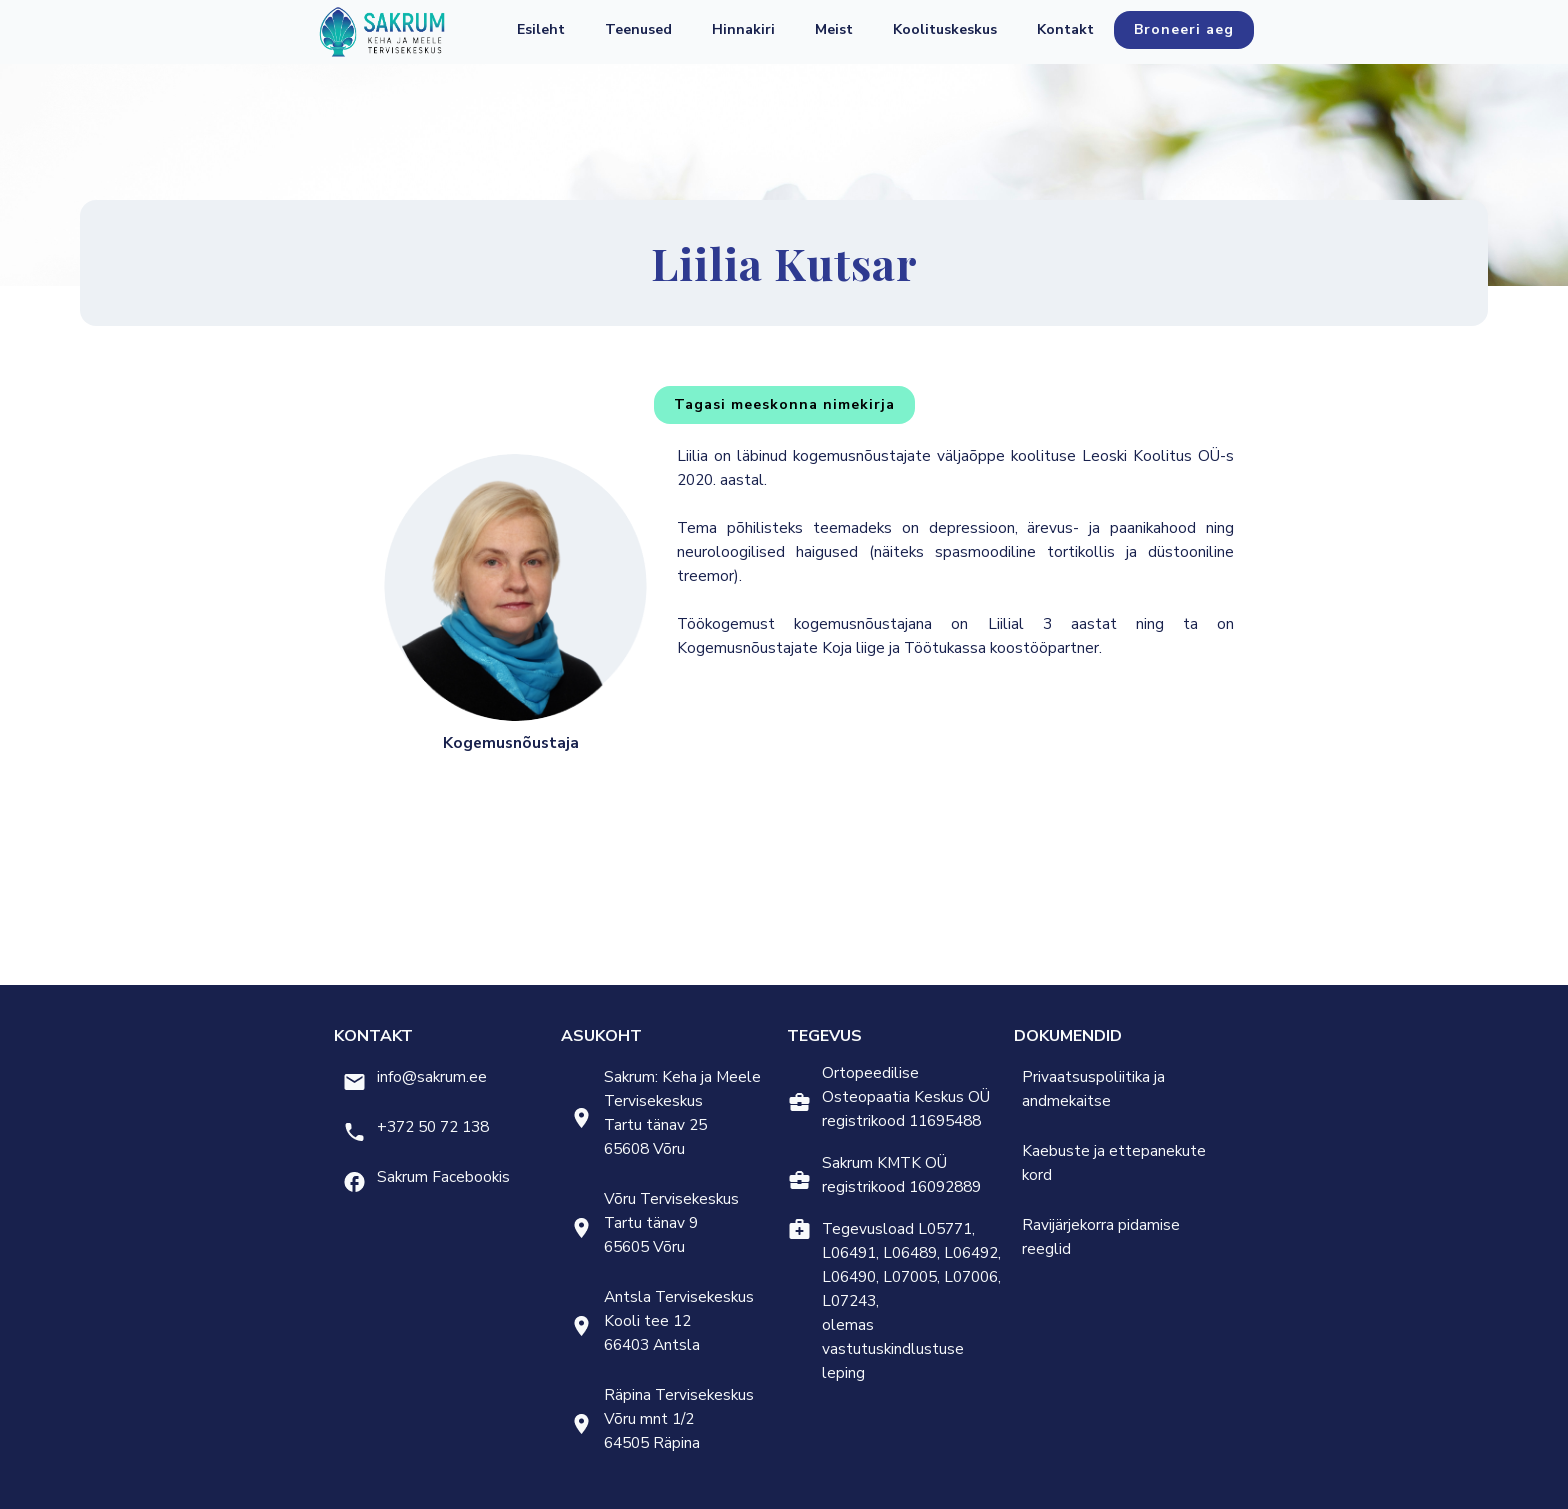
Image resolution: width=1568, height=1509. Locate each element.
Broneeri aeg (1184, 29)
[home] (382, 32)
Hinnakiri (743, 29)
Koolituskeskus (945, 29)
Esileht (541, 29)
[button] (638, 30)
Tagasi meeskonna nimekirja (784, 404)
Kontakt (1065, 29)
